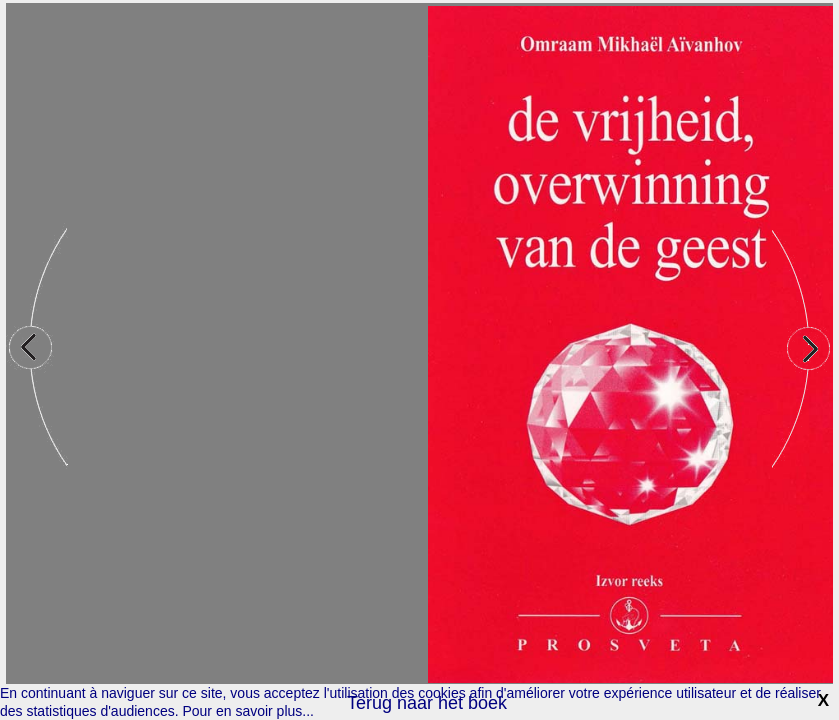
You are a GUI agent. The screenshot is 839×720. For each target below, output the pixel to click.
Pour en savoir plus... (248, 711)
